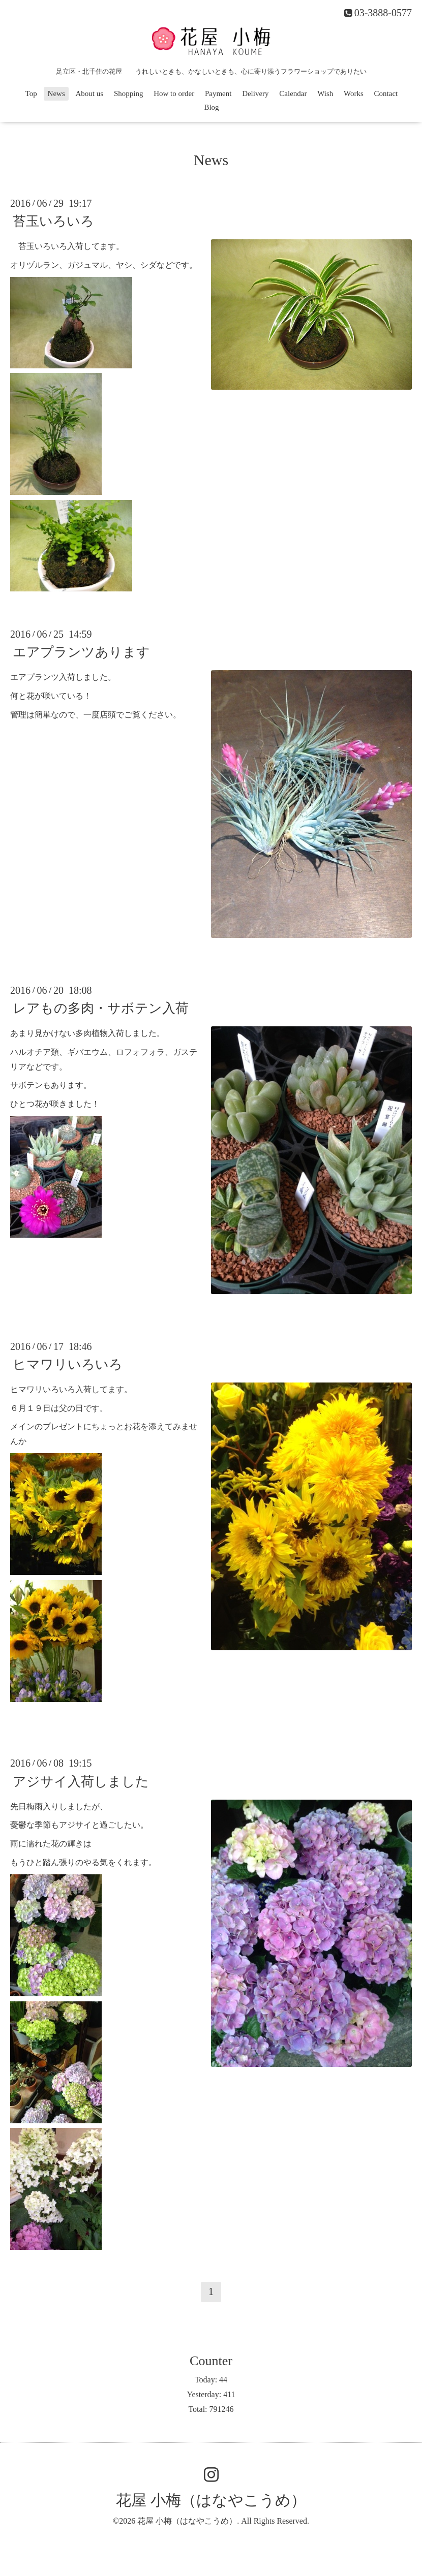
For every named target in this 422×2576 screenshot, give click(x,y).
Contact (386, 93)
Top (31, 93)
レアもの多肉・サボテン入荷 (101, 1008)
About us (90, 93)
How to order (174, 93)
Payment (218, 93)
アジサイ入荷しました (81, 1781)
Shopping (128, 93)
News (56, 93)
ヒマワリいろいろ (68, 1364)
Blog (211, 107)
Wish (325, 93)
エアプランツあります (81, 652)
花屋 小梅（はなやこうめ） (211, 2500)
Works (354, 93)
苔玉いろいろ (53, 221)
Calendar (293, 93)
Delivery (255, 93)
